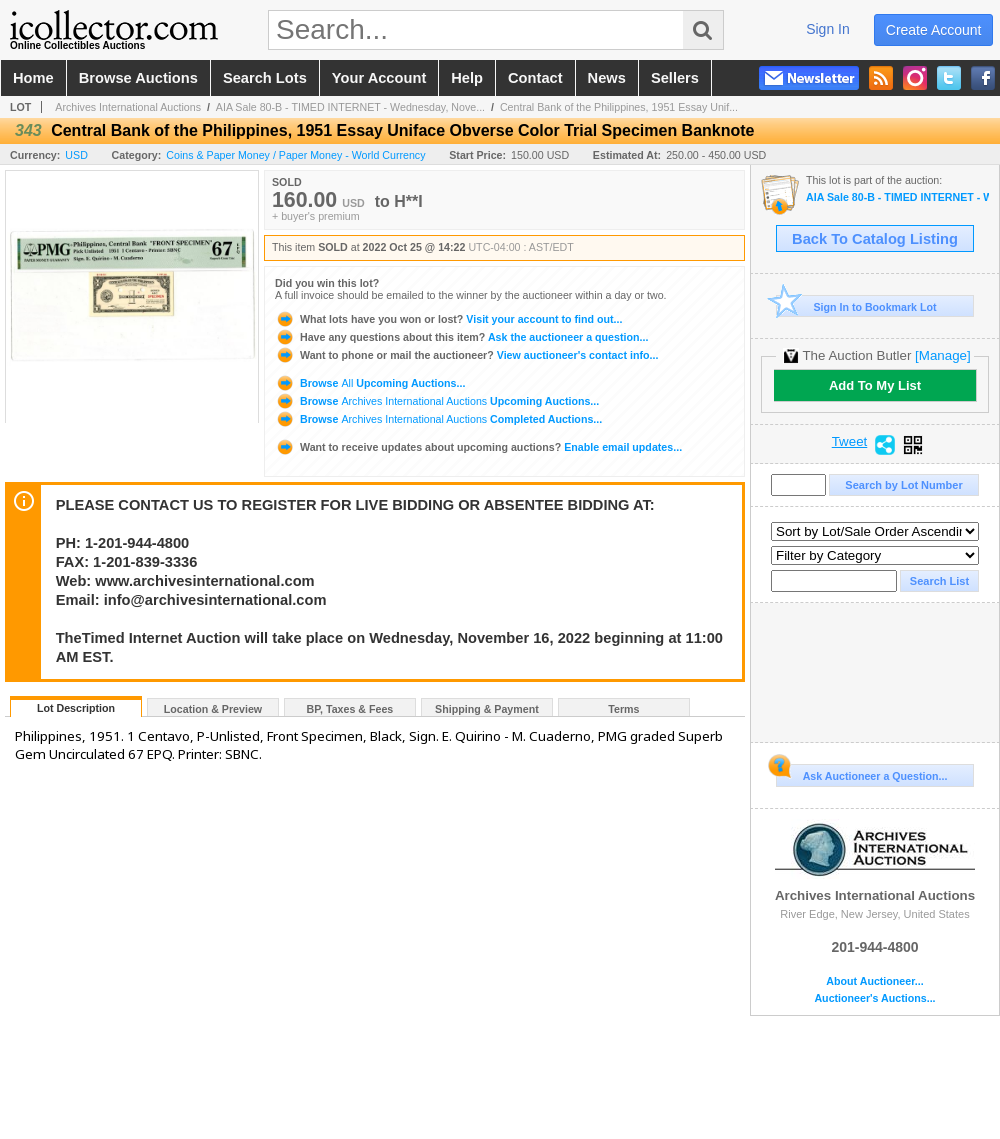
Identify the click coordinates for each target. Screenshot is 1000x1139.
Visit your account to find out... (448, 319)
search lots (265, 78)
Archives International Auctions (128, 107)
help (467, 78)
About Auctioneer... (874, 981)
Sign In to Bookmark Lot (856, 306)
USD (76, 155)
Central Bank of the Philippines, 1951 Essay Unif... (619, 107)
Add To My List (875, 385)
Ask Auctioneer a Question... (861, 773)
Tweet (850, 442)
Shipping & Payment (487, 709)
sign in (828, 29)
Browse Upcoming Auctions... (370, 383)
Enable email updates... (478, 447)
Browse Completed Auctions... (438, 419)
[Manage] (942, 355)
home (33, 78)
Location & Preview (213, 709)
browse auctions (138, 78)
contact (535, 78)
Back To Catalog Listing (875, 239)
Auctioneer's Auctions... (874, 998)
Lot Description (76, 708)
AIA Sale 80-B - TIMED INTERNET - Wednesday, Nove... (350, 107)
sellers (675, 78)
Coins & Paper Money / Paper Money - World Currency (295, 155)
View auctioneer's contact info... (466, 355)
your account (379, 78)
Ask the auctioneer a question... (461, 337)
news (607, 78)
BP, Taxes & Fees (350, 709)
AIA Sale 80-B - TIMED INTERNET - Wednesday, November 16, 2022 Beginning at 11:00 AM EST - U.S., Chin (897, 197)
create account (934, 30)
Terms (623, 709)
